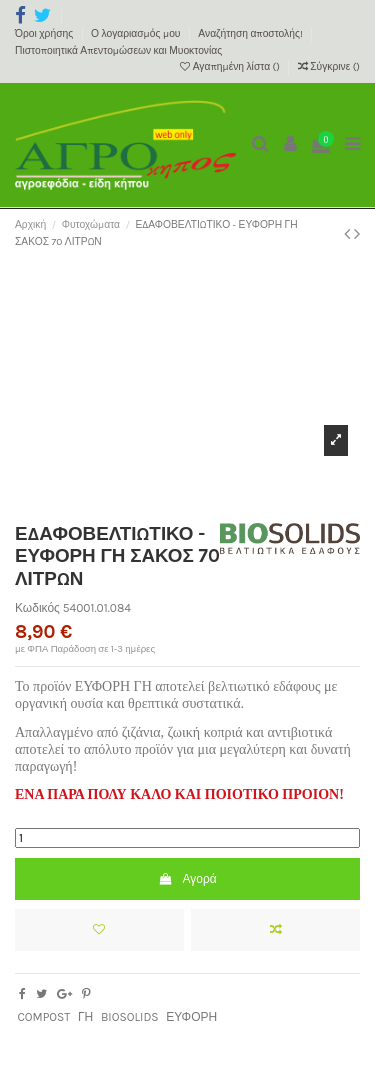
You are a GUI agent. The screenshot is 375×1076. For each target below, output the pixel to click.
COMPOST (43, 1017)
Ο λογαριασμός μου (137, 34)
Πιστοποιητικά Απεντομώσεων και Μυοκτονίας (118, 51)
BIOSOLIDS (130, 1017)
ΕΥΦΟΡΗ (191, 1017)
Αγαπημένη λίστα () (231, 67)
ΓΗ (85, 1017)
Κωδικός (37, 608)
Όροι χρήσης (45, 34)
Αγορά (187, 879)
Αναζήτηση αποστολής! (251, 34)
